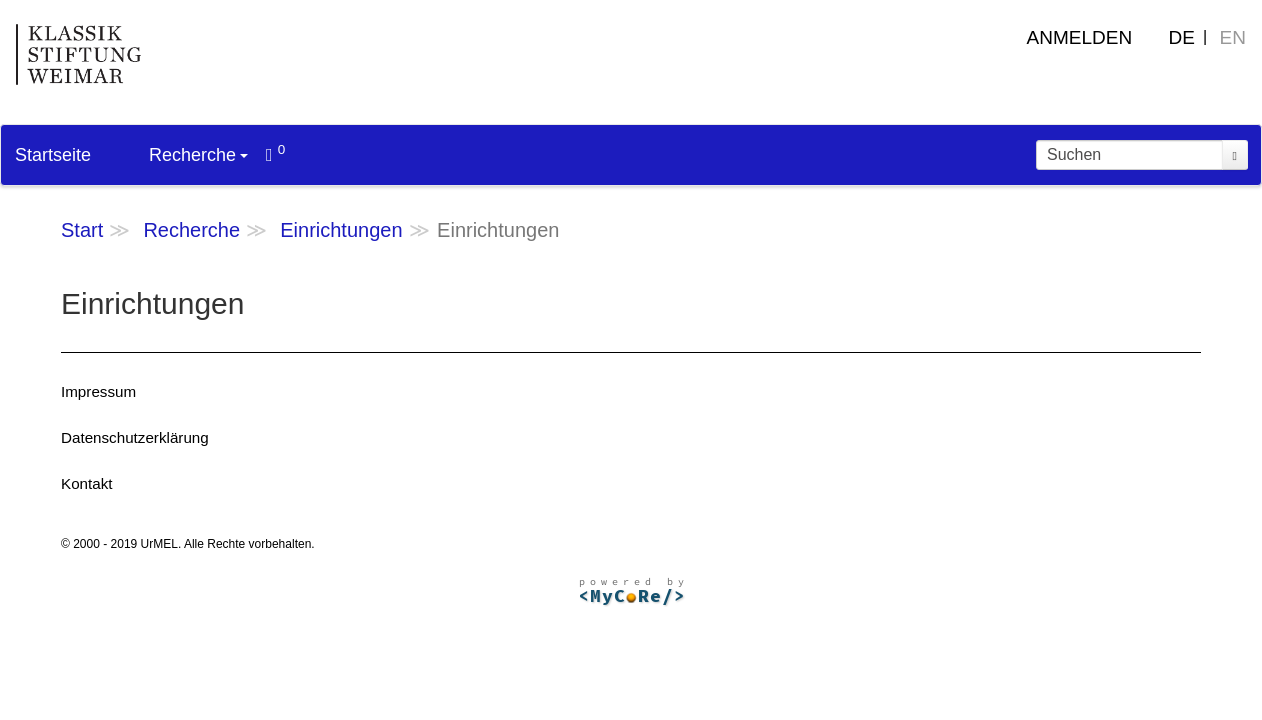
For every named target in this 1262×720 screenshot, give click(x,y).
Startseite (53, 155)
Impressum (98, 391)
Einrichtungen (341, 230)
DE (1182, 37)
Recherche (198, 155)
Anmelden (1080, 37)
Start (82, 230)
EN (1233, 37)
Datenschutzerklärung (135, 437)
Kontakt (87, 483)
